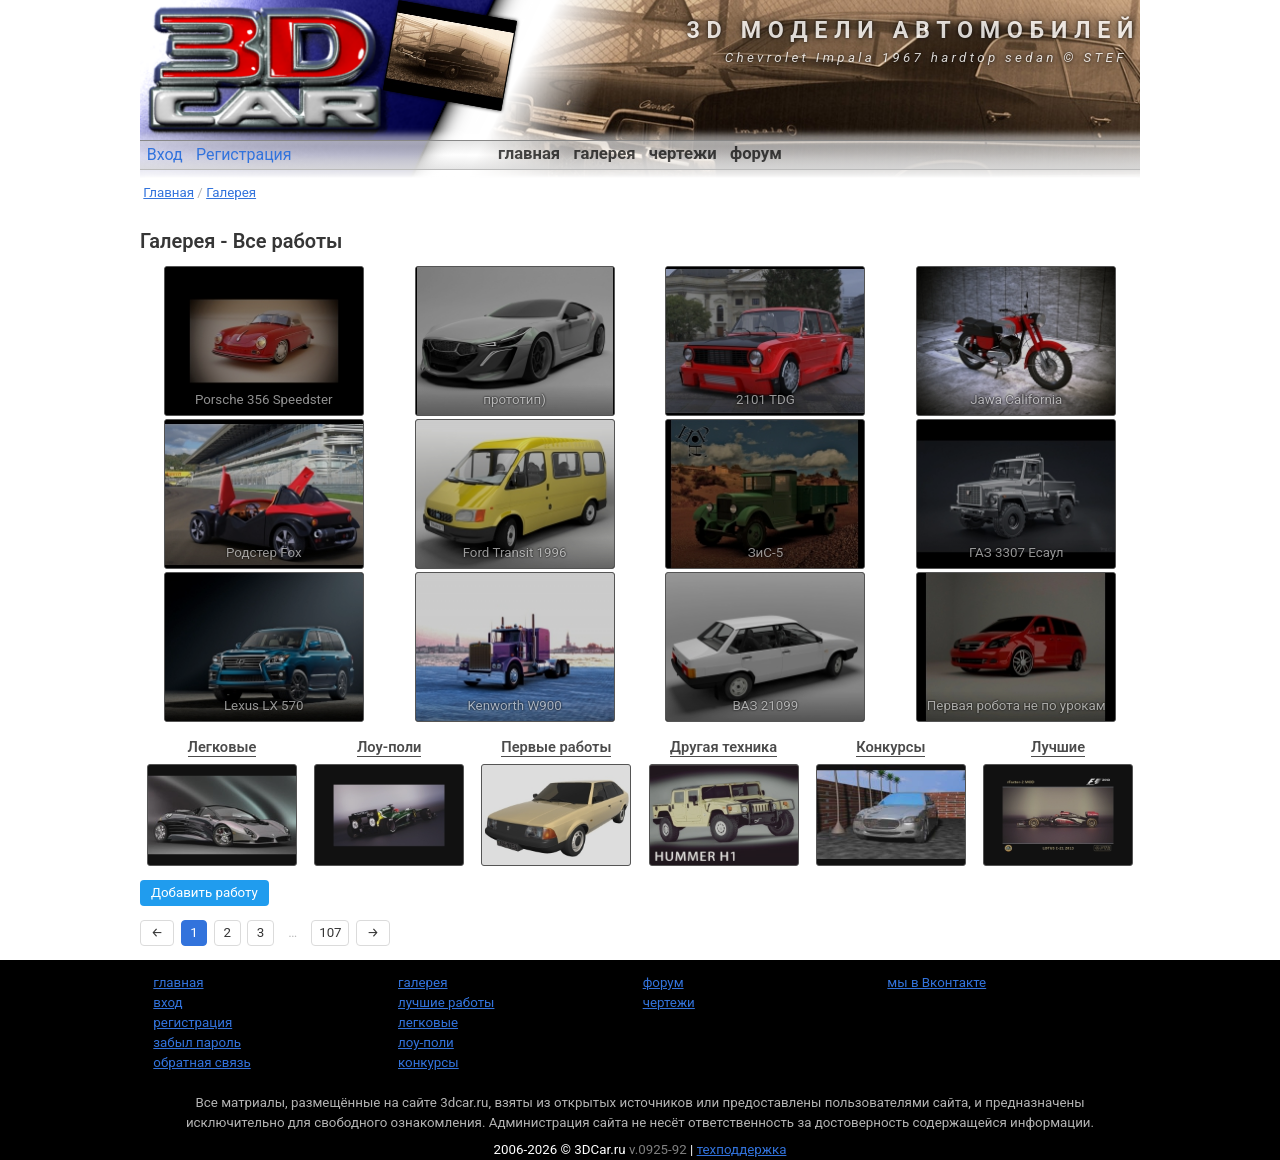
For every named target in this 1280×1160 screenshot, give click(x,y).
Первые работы (556, 747)
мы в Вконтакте (936, 982)
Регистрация (244, 154)
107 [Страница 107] (330, 932)
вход (167, 1002)
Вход (165, 154)
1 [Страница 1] (194, 932)
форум (756, 153)
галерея (605, 153)
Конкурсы (890, 747)
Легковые (222, 747)
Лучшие (1058, 747)
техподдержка (742, 1149)
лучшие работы (446, 1002)
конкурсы (428, 1062)
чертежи (683, 153)
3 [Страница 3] (261, 932)
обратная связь (201, 1062)
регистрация (192, 1022)
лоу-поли (426, 1042)
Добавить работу (204, 892)
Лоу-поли (389, 747)
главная (529, 153)
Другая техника (723, 747)
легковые (428, 1022)
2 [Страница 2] (228, 932)
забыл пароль (197, 1042)
